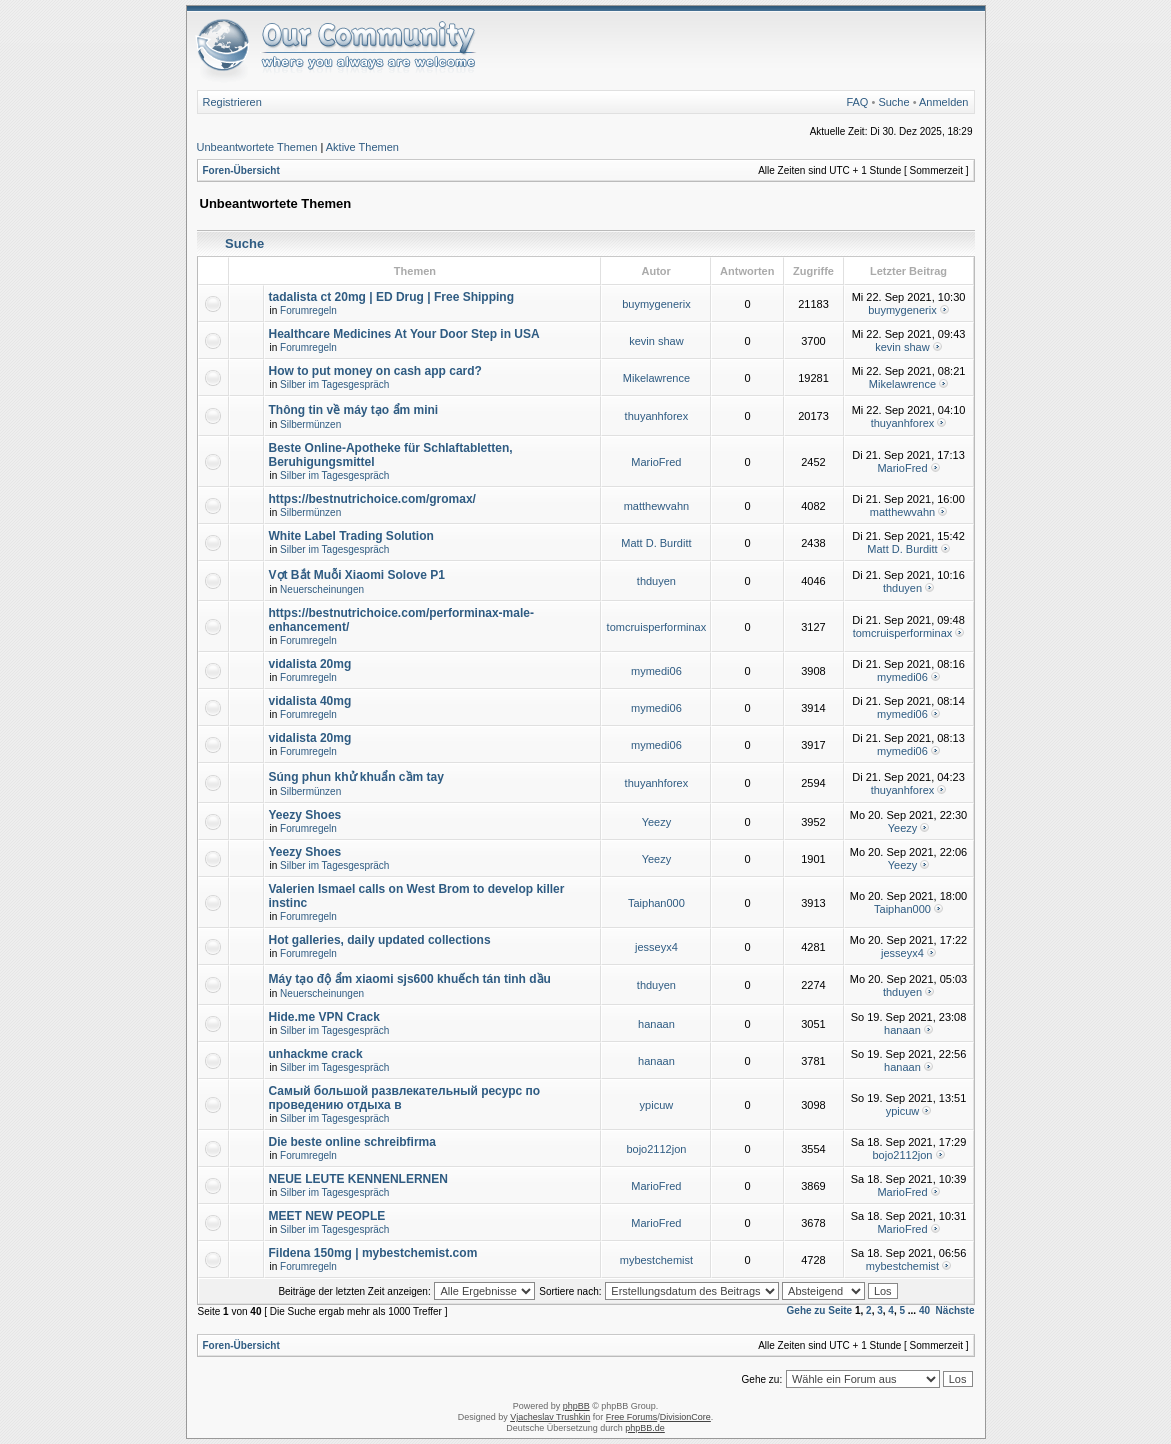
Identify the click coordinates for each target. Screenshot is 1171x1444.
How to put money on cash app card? (375, 371)
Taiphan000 (656, 903)
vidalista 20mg (310, 664)
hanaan (656, 1024)
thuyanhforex (657, 416)
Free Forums (632, 1417)
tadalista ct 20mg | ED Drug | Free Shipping (391, 297)
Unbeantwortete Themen (257, 147)
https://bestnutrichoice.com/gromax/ (372, 499)
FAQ (857, 102)
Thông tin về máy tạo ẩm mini (354, 410)
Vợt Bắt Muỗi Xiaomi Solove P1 (357, 575)
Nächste (955, 1310)
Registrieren (232, 102)
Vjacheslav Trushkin (550, 1417)
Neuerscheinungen (322, 589)
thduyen (656, 581)
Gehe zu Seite (820, 1310)
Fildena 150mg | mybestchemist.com (373, 1253)
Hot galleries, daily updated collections (380, 940)
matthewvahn (656, 506)
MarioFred (656, 462)
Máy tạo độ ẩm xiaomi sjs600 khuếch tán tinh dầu (410, 979)
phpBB (576, 1406)
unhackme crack (316, 1054)
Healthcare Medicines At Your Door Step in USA (404, 334)
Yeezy (657, 822)
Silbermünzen (310, 424)
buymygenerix (656, 304)
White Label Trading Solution (351, 536)
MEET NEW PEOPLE (327, 1216)
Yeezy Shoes (305, 815)
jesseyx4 (656, 947)
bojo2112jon (656, 1149)
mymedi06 (656, 671)
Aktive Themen (362, 147)
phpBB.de (645, 1428)
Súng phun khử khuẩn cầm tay (356, 777)
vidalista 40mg (310, 701)
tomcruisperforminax (657, 627)
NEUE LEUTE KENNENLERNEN (358, 1179)
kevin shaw (656, 341)
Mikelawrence (656, 378)
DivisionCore (685, 1417)
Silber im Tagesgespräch (334, 384)
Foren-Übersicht (241, 170)
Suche (893, 102)
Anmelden (944, 102)
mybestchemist (656, 1260)
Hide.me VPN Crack (324, 1017)
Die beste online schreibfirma (352, 1142)
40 (924, 1310)
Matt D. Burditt (656, 543)
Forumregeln (308, 310)
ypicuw (657, 1105)
